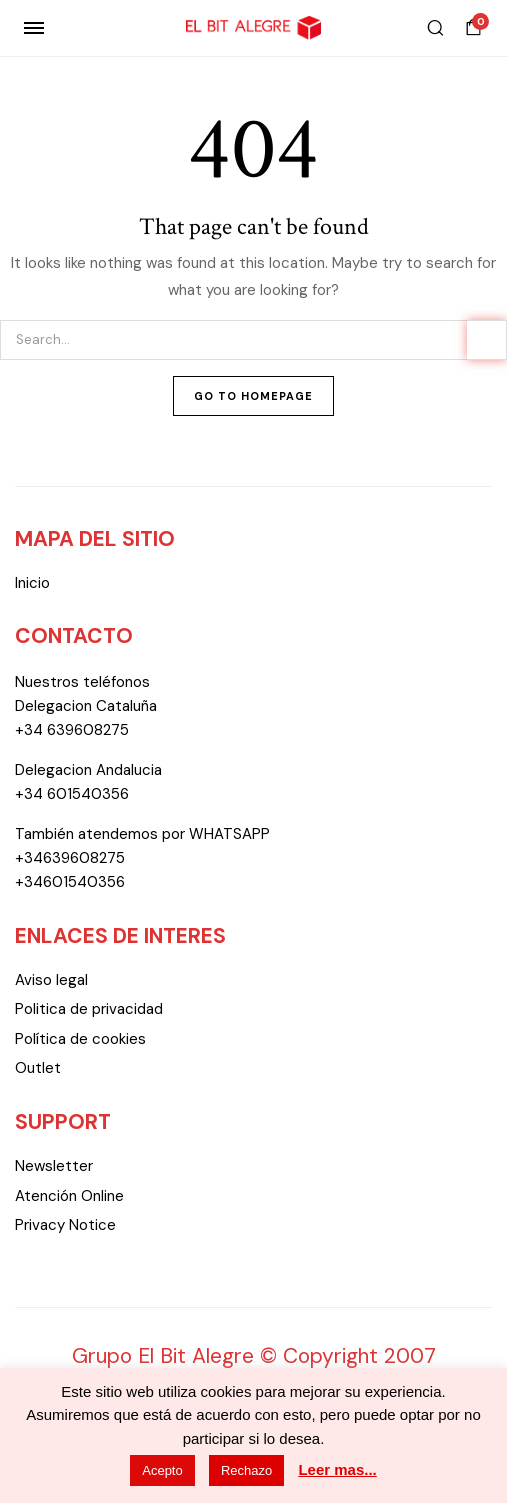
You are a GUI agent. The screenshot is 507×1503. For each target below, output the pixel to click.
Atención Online (69, 1196)
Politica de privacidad (89, 1009)
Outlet (38, 1068)
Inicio (32, 583)
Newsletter (54, 1166)
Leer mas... (337, 1469)
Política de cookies (80, 1039)
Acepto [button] (162, 1470)
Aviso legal (51, 980)
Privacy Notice (65, 1225)
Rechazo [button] (246, 1470)
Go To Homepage (253, 396)
